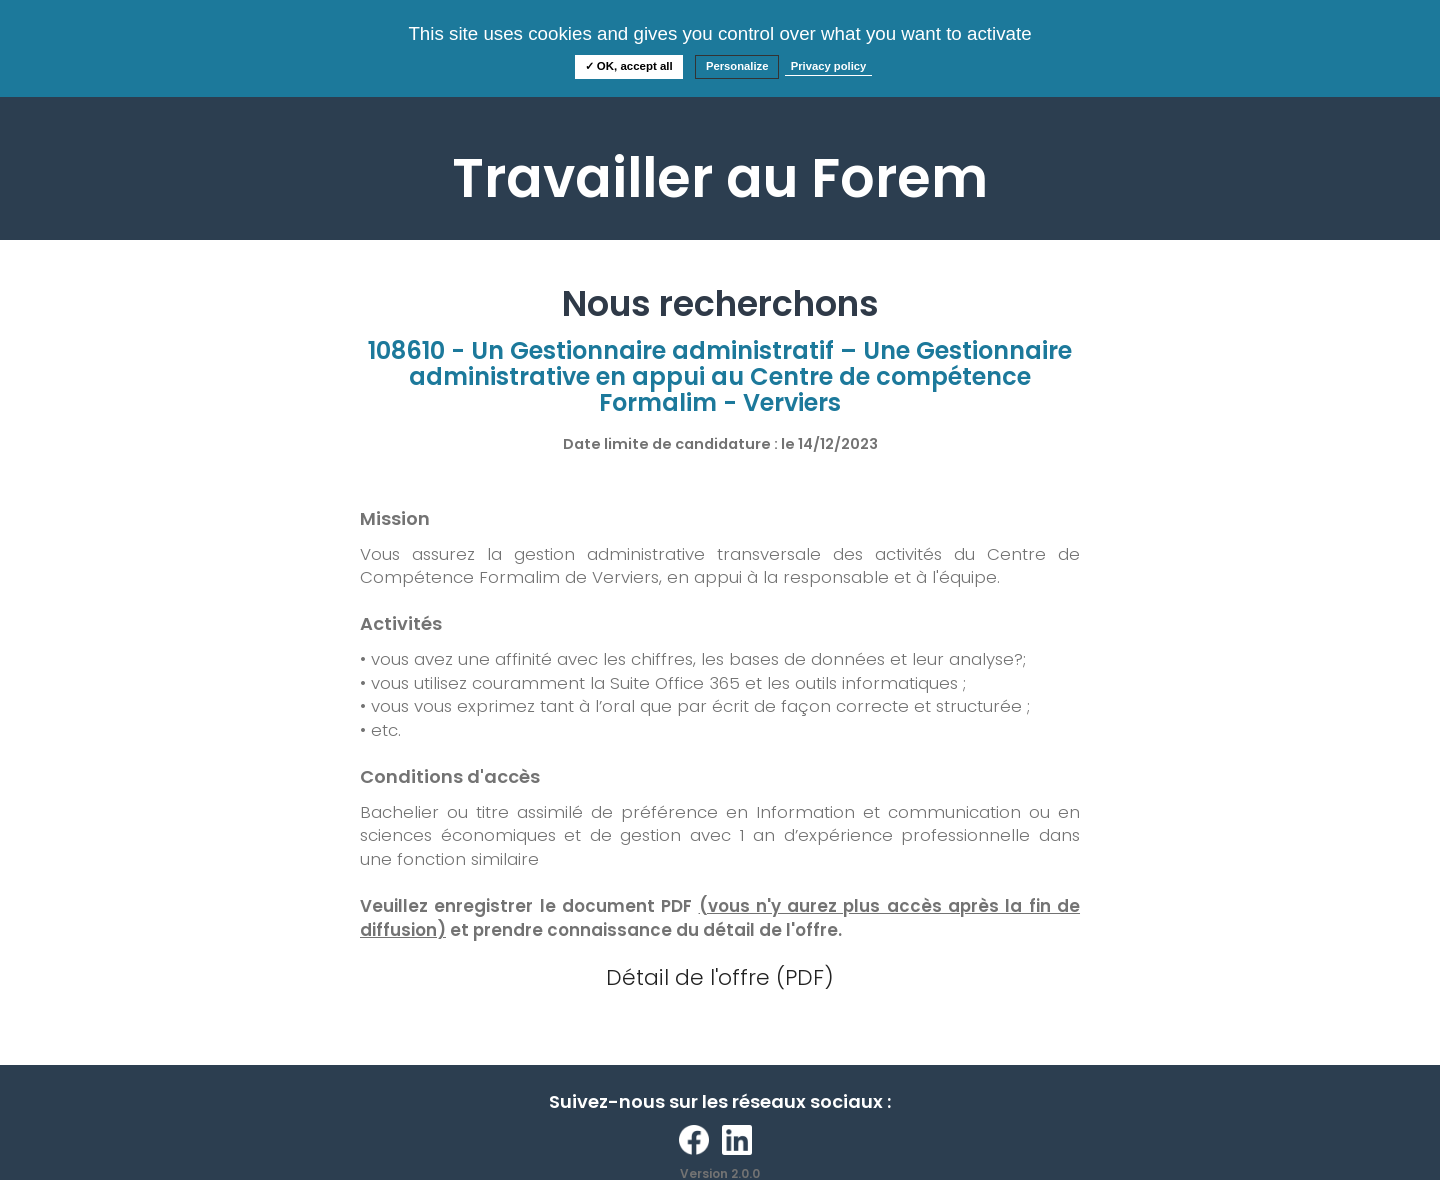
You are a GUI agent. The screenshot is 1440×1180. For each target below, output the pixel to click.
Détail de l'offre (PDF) (720, 977)
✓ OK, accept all (629, 66)
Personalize (737, 66)
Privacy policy (829, 66)
